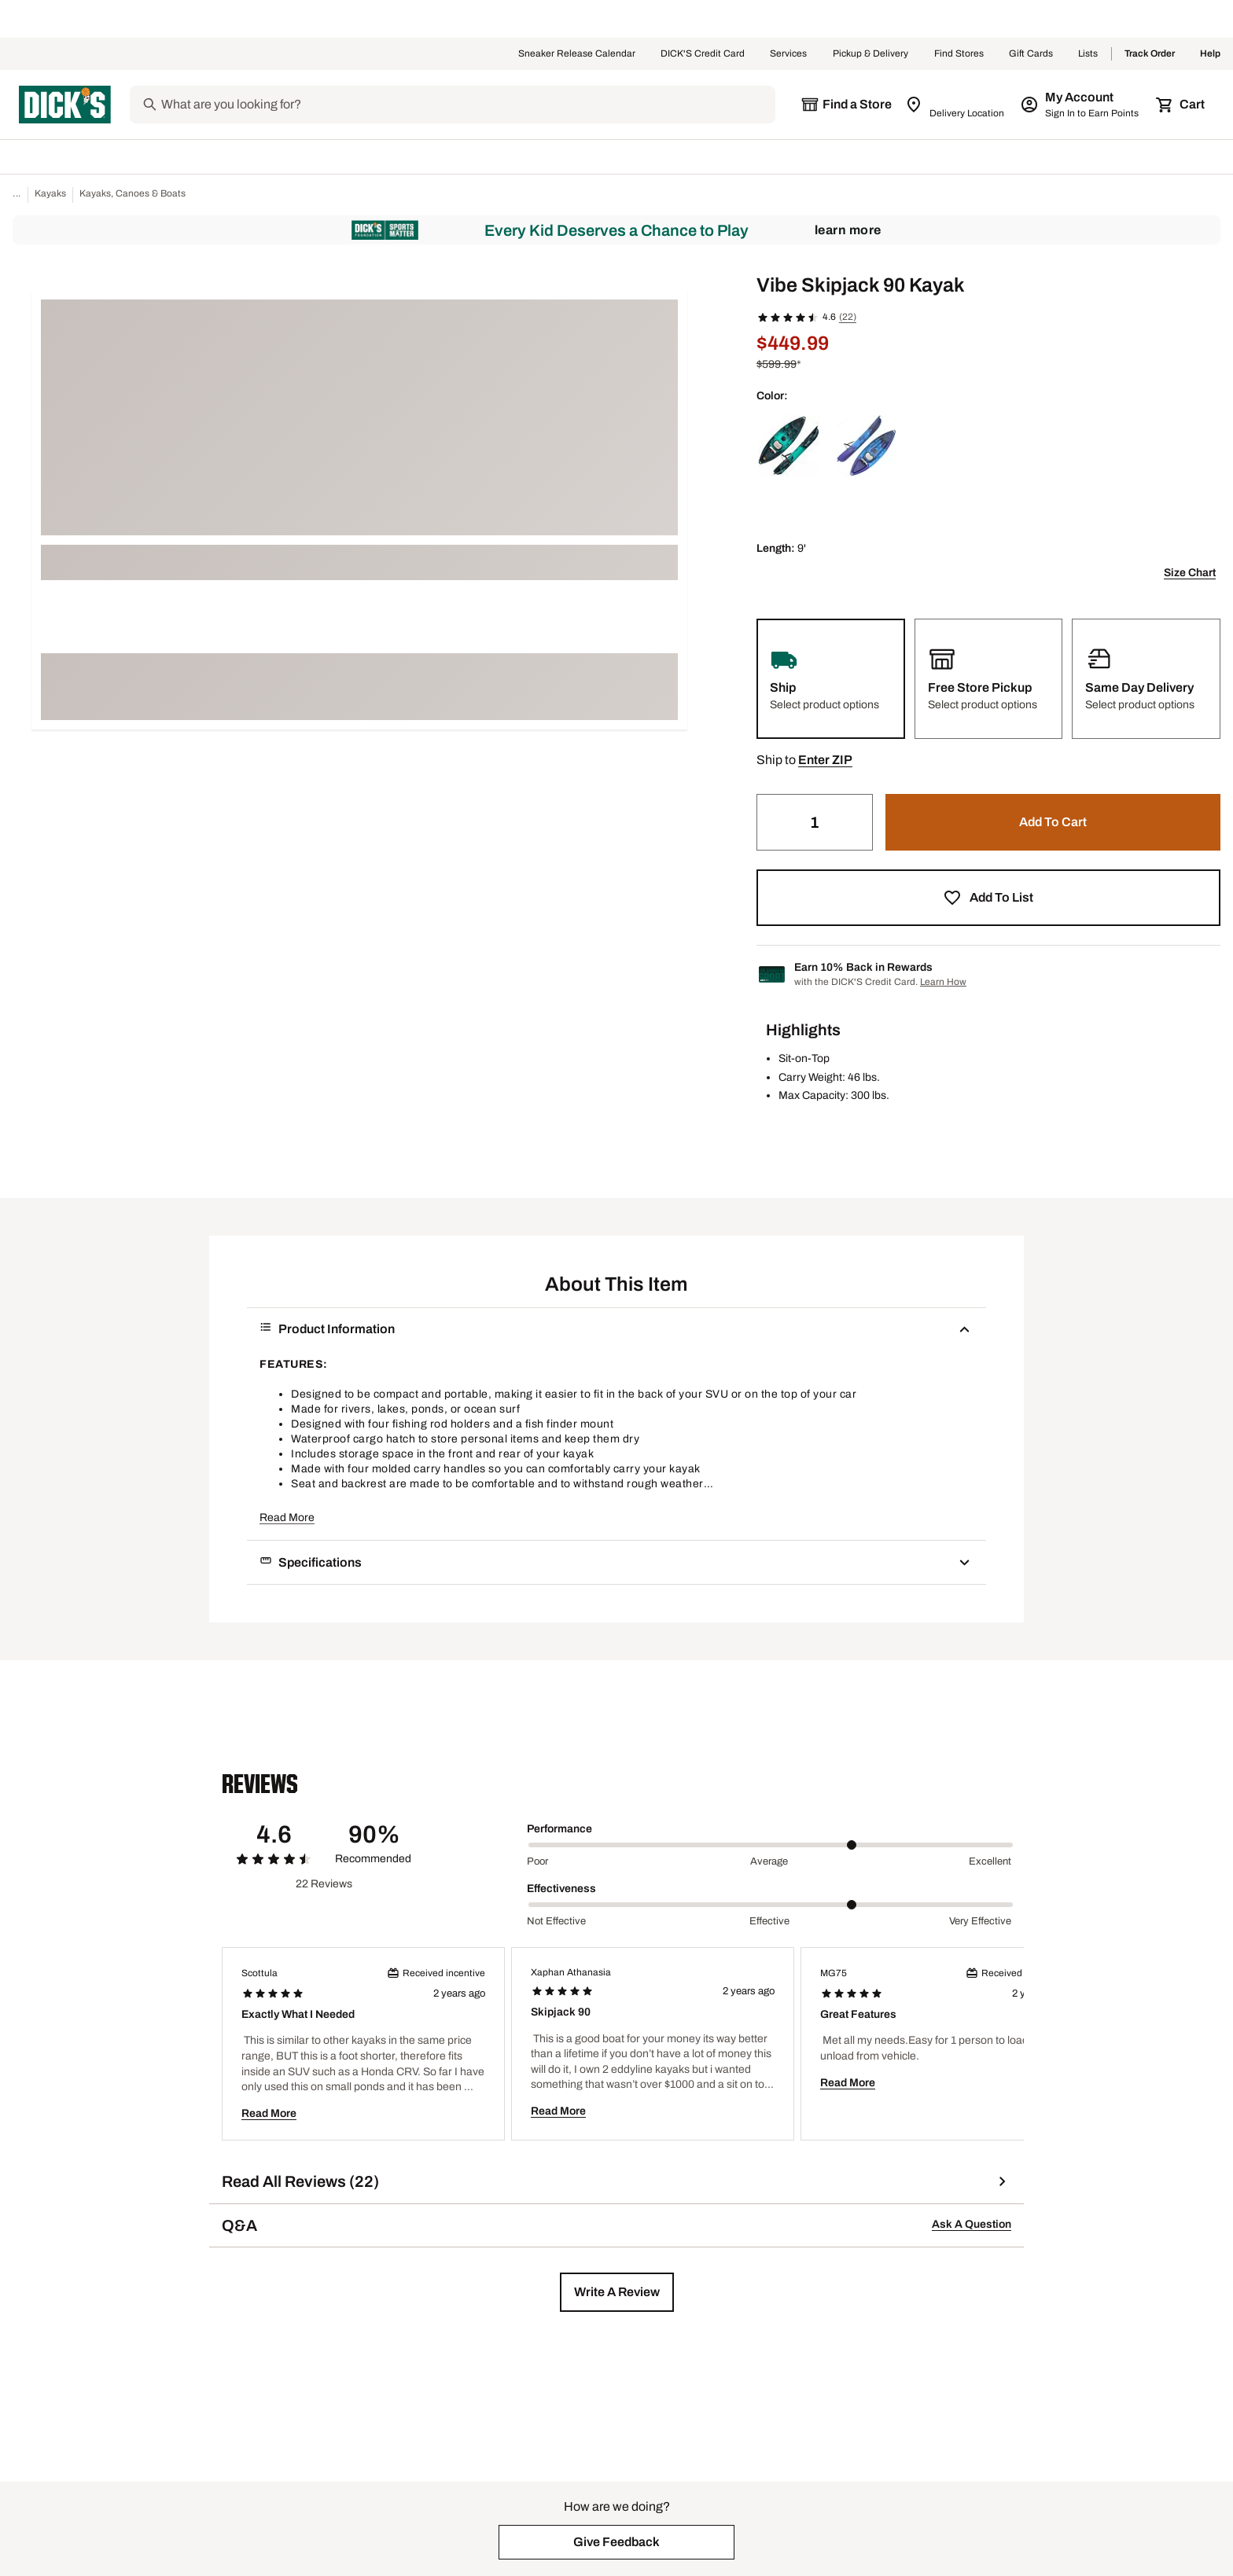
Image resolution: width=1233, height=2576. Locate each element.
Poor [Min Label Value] (537, 1861)
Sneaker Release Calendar (576, 54)
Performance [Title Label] (559, 1829)
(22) (847, 316)
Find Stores (959, 54)
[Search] (466, 104)
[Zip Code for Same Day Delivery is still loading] (956, 105)
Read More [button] (287, 1517)
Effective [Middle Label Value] (769, 1921)
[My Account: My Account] (1081, 105)
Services (789, 54)
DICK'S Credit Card (703, 54)
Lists (1088, 54)
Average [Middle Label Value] (769, 1861)
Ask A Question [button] (971, 2224)
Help (1210, 54)
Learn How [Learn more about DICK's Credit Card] (943, 981)
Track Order (1149, 54)
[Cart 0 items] (1181, 105)
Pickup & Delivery (871, 54)
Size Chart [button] (1190, 573)
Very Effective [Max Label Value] (980, 1921)
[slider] (770, 1845)
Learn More (848, 230)
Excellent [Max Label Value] (990, 1861)
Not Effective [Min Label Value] (556, 1921)
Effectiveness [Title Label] (561, 1888)
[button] (825, 760)
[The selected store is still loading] (846, 105)
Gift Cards (1031, 54)
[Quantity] (814, 822)
